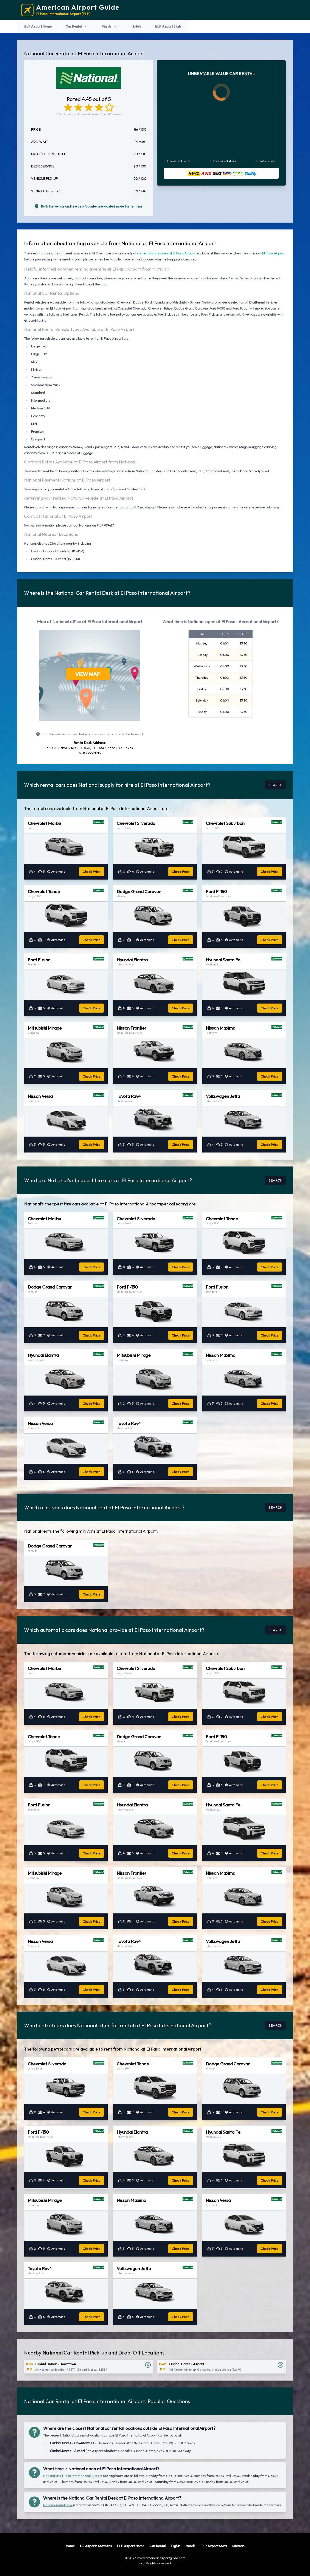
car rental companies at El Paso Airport (166, 253)
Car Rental (77, 26)
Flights (109, 26)
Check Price (92, 871)
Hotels (136, 26)
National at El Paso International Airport (72, 2476)
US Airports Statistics (96, 2546)
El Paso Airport (273, 253)
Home (70, 2546)
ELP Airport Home (38, 26)
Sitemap (238, 2546)
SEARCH (275, 785)
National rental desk (58, 2505)
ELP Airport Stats (168, 26)
